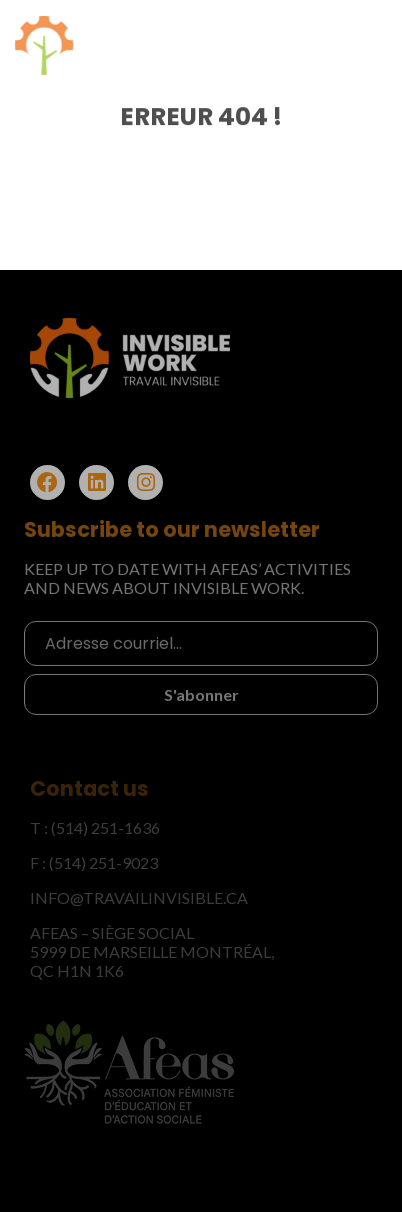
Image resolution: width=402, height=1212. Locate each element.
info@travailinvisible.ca (139, 897)
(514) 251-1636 (105, 827)
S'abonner (201, 692)
